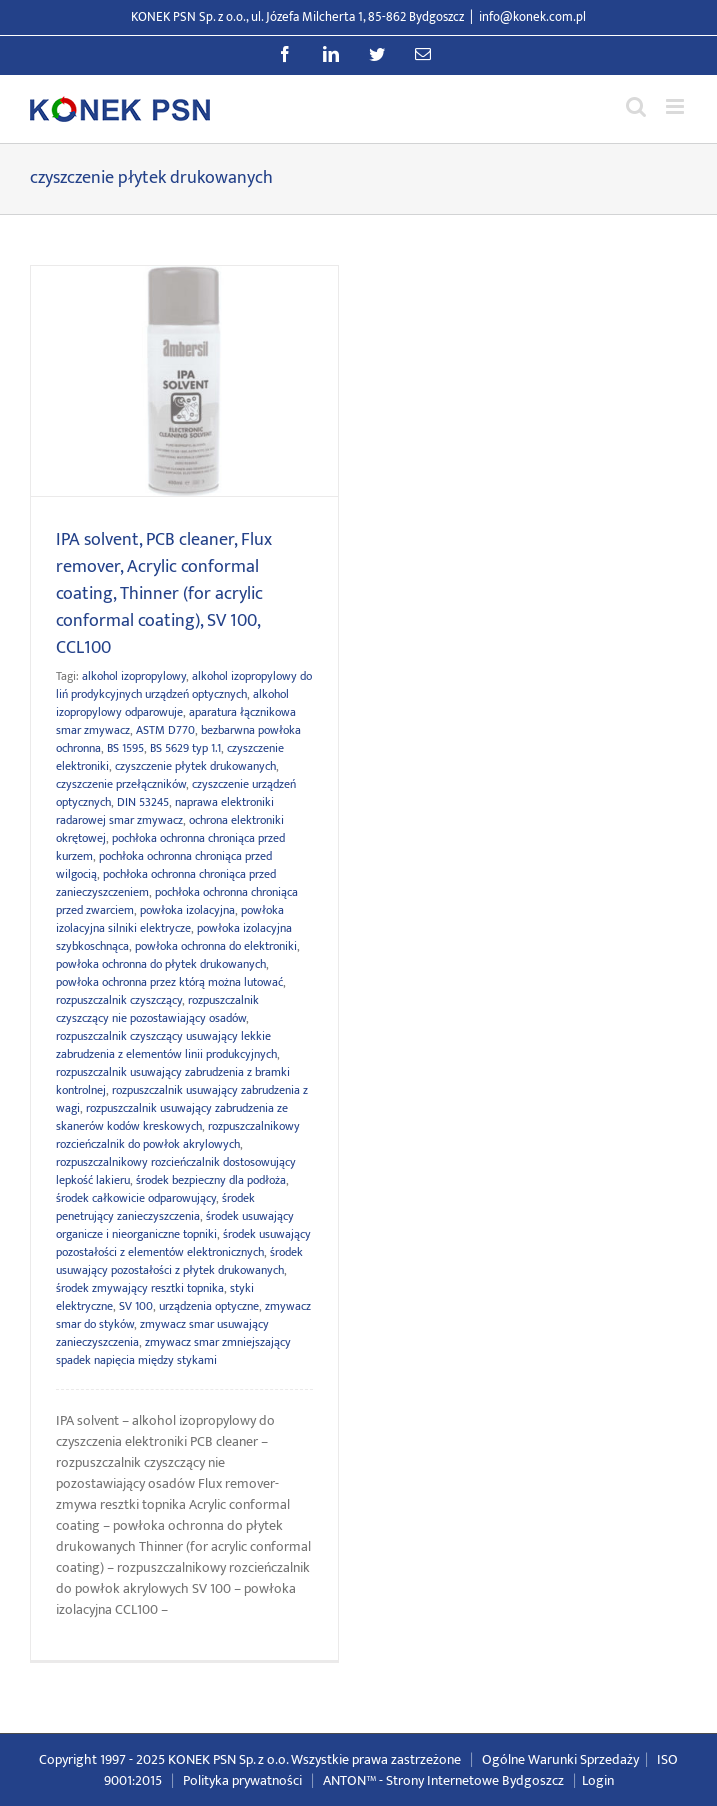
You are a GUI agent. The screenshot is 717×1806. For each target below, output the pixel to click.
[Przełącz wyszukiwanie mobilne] (636, 106)
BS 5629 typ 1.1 (185, 748)
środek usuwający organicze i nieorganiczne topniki (175, 1225)
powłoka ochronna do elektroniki (216, 946)
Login (598, 1780)
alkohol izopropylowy (134, 676)
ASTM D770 (165, 730)
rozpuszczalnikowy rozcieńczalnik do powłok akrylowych (178, 1135)
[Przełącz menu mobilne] (676, 106)
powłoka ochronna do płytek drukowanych (161, 964)
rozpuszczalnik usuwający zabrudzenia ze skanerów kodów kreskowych (172, 1117)
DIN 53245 (143, 802)
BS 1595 (125, 748)
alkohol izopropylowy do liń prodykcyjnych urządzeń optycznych (184, 685)
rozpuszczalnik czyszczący (119, 1000)
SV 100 (136, 1306)
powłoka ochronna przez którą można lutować (169, 982)
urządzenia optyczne (209, 1306)
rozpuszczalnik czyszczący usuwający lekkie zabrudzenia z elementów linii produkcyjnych (166, 1045)
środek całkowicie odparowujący (136, 1198)
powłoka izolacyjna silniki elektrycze (170, 919)
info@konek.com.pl (532, 17)
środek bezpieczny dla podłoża (211, 1180)
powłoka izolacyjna (187, 910)
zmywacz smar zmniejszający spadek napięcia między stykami (173, 1351)
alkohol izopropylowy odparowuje (172, 703)
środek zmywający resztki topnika (140, 1288)
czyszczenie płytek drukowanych (195, 766)
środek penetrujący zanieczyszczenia (155, 1207)
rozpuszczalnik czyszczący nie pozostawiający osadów (157, 1009)
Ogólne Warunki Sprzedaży (560, 1759)
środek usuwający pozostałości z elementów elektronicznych (183, 1243)
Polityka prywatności (242, 1780)
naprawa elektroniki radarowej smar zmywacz (165, 811)
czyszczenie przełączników (121, 784)
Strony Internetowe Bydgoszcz (475, 1780)
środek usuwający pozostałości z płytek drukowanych (179, 1261)
